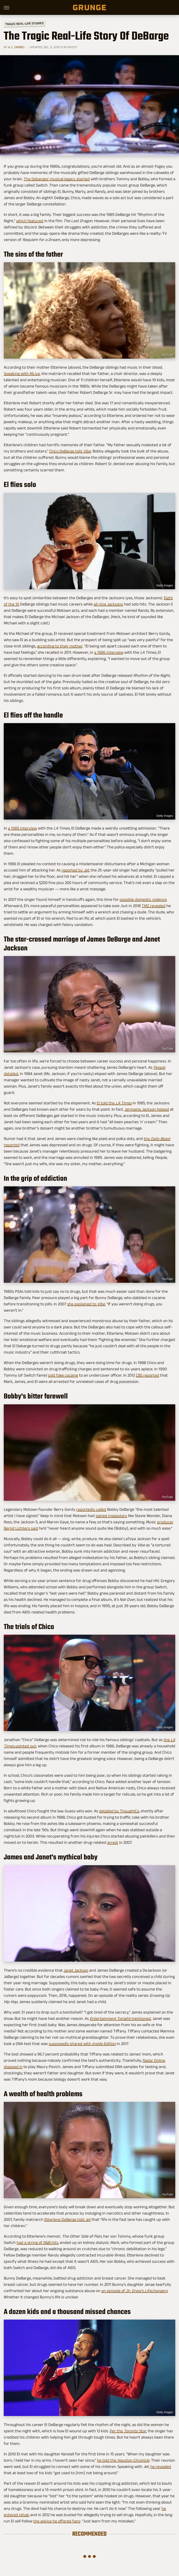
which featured (29, 220)
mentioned (120, 2018)
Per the (128, 2431)
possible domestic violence (143, 899)
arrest (112, 1842)
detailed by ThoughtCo (119, 1811)
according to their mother (60, 646)
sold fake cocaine (63, 1375)
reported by (75, 870)
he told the (123, 2460)
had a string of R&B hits (37, 2242)
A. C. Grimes (16, 47)
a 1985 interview (22, 828)
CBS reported (147, 1375)
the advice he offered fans (56, 2521)
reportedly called (91, 1509)
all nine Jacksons (108, 604)
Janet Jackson (76, 1970)
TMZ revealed (153, 905)
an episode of (134, 2290)
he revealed (160, 2466)
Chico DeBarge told (70, 451)
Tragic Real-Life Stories (24, 23)
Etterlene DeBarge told (67, 2219)
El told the (114, 1103)
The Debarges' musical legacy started (57, 179)
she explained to (86, 1304)
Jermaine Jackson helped (147, 1109)
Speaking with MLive (22, 373)
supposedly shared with (82, 2043)
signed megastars (111, 1515)
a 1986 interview (108, 652)
